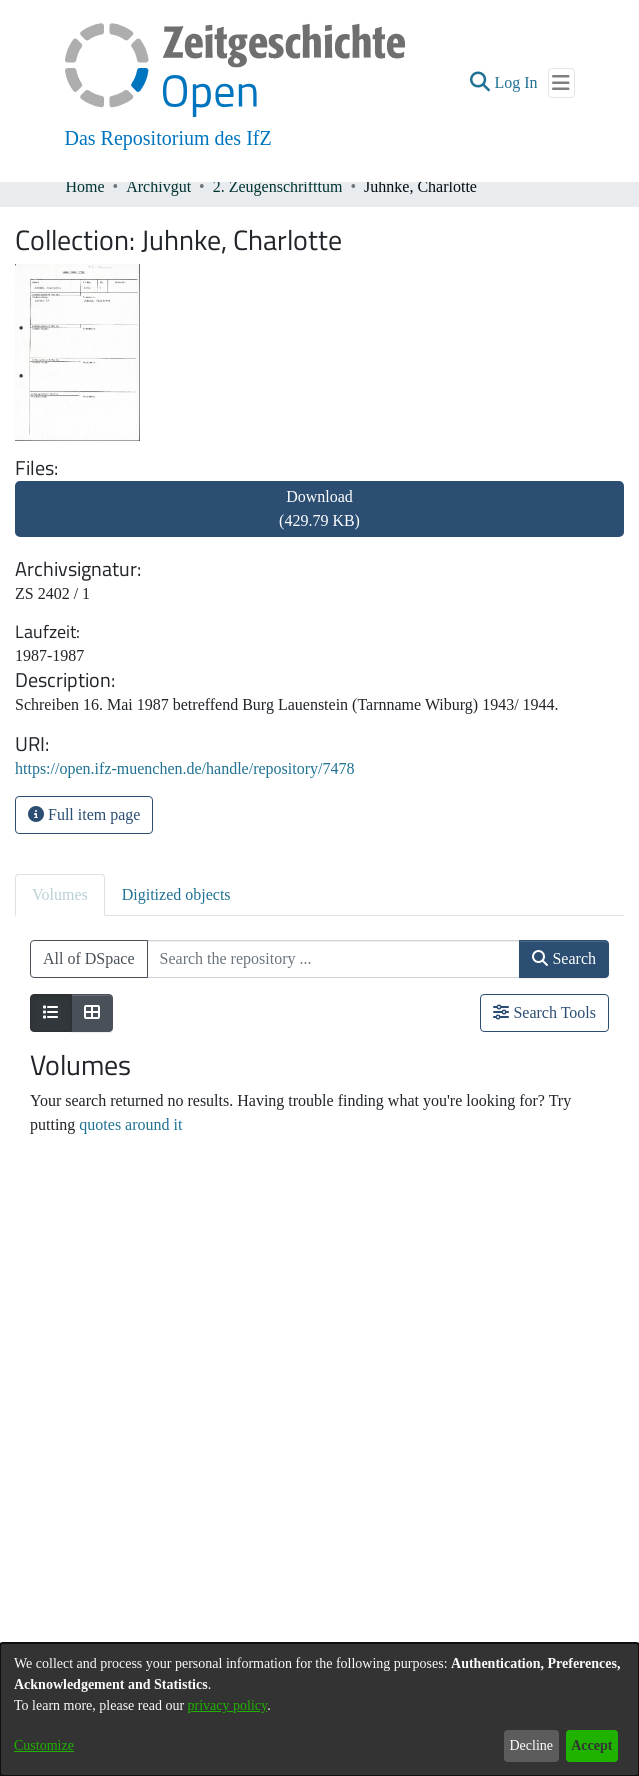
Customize (44, 1745)
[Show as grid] (92, 1013)
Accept (591, 1745)
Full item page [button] (84, 814)
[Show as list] (51, 1013)
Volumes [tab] (60, 894)
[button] (479, 83)
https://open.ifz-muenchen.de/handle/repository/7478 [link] (184, 768)
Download (319, 508)
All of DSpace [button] (89, 958)
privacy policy (228, 1705)
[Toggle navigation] (561, 83)
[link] (319, 520)
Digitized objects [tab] (176, 894)
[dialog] (319, 1709)
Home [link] (85, 186)
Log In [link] (516, 82)
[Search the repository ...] (334, 959)
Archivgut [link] (158, 186)
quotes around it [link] (130, 1124)
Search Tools (544, 1012)
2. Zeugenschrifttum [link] (278, 186)
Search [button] (564, 958)
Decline (531, 1745)
